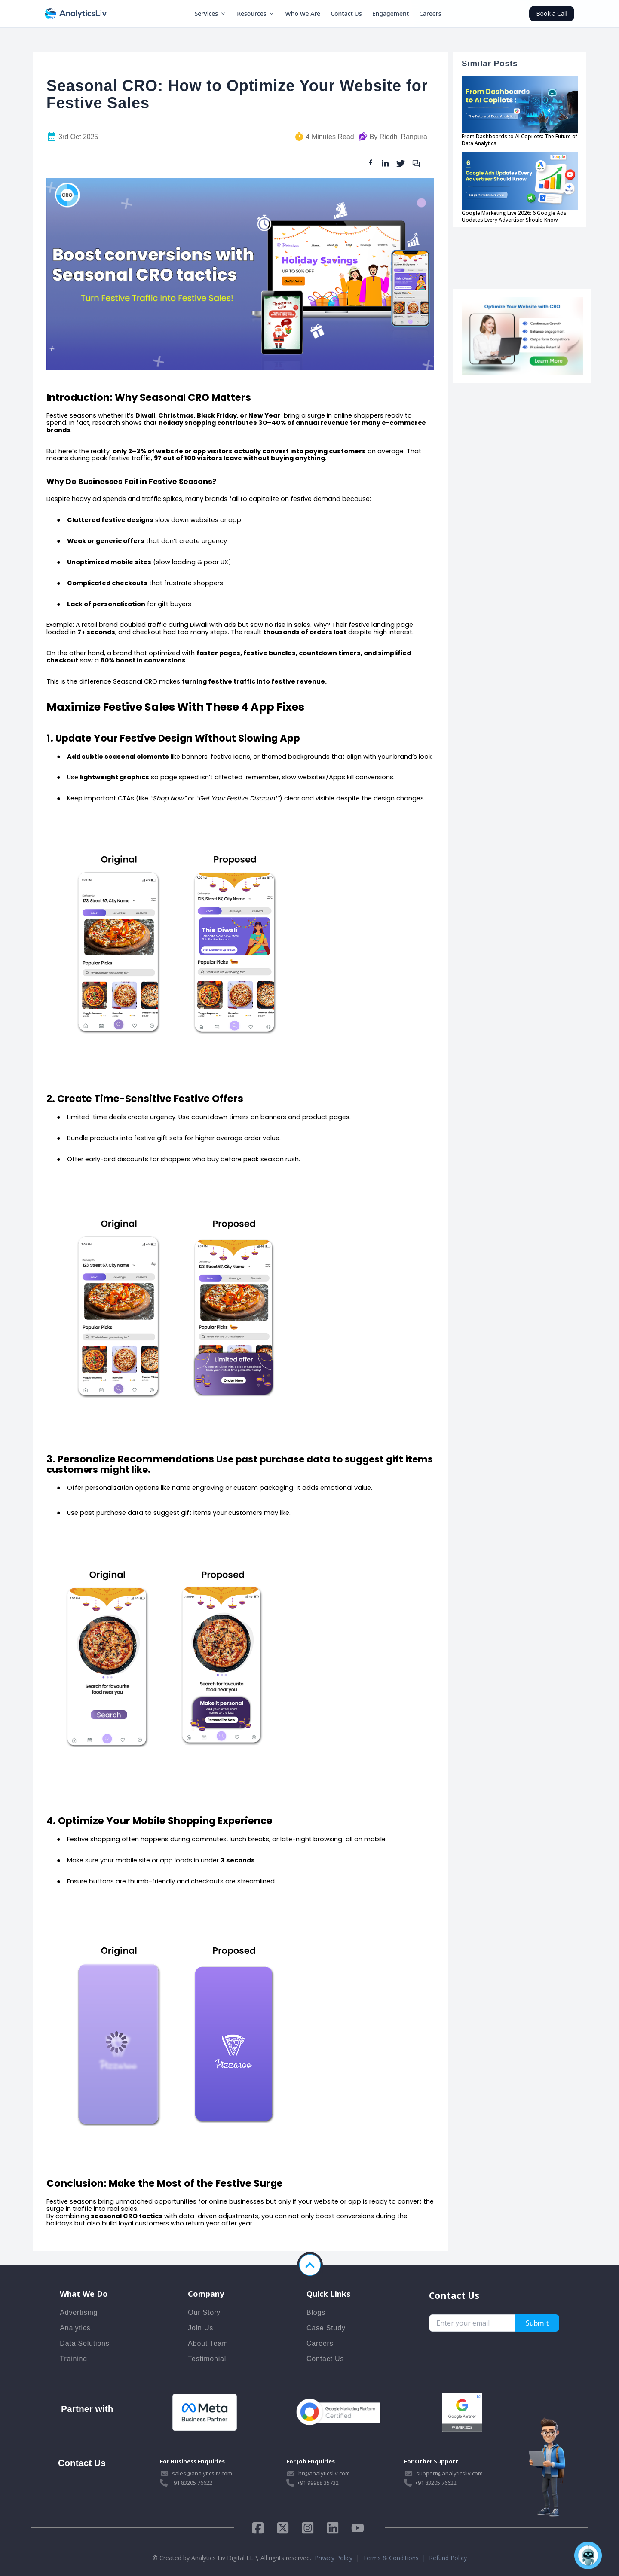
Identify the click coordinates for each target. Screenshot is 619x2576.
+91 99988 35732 (318, 2483)
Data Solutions (84, 2343)
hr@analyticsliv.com (324, 2473)
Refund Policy (448, 2558)
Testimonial (207, 2358)
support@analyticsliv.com (449, 2473)
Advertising (79, 2312)
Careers (430, 13)
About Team (208, 2343)
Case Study (326, 2328)
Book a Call (551, 13)
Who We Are (303, 13)
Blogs (315, 2312)
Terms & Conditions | (396, 2558)
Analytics (75, 2328)
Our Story (204, 2312)
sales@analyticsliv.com (202, 2473)
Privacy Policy (333, 2558)
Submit (537, 2323)
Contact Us (346, 13)
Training (73, 2358)
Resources (256, 13)
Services (211, 13)
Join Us (200, 2328)
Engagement (390, 13)
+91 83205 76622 (191, 2483)
